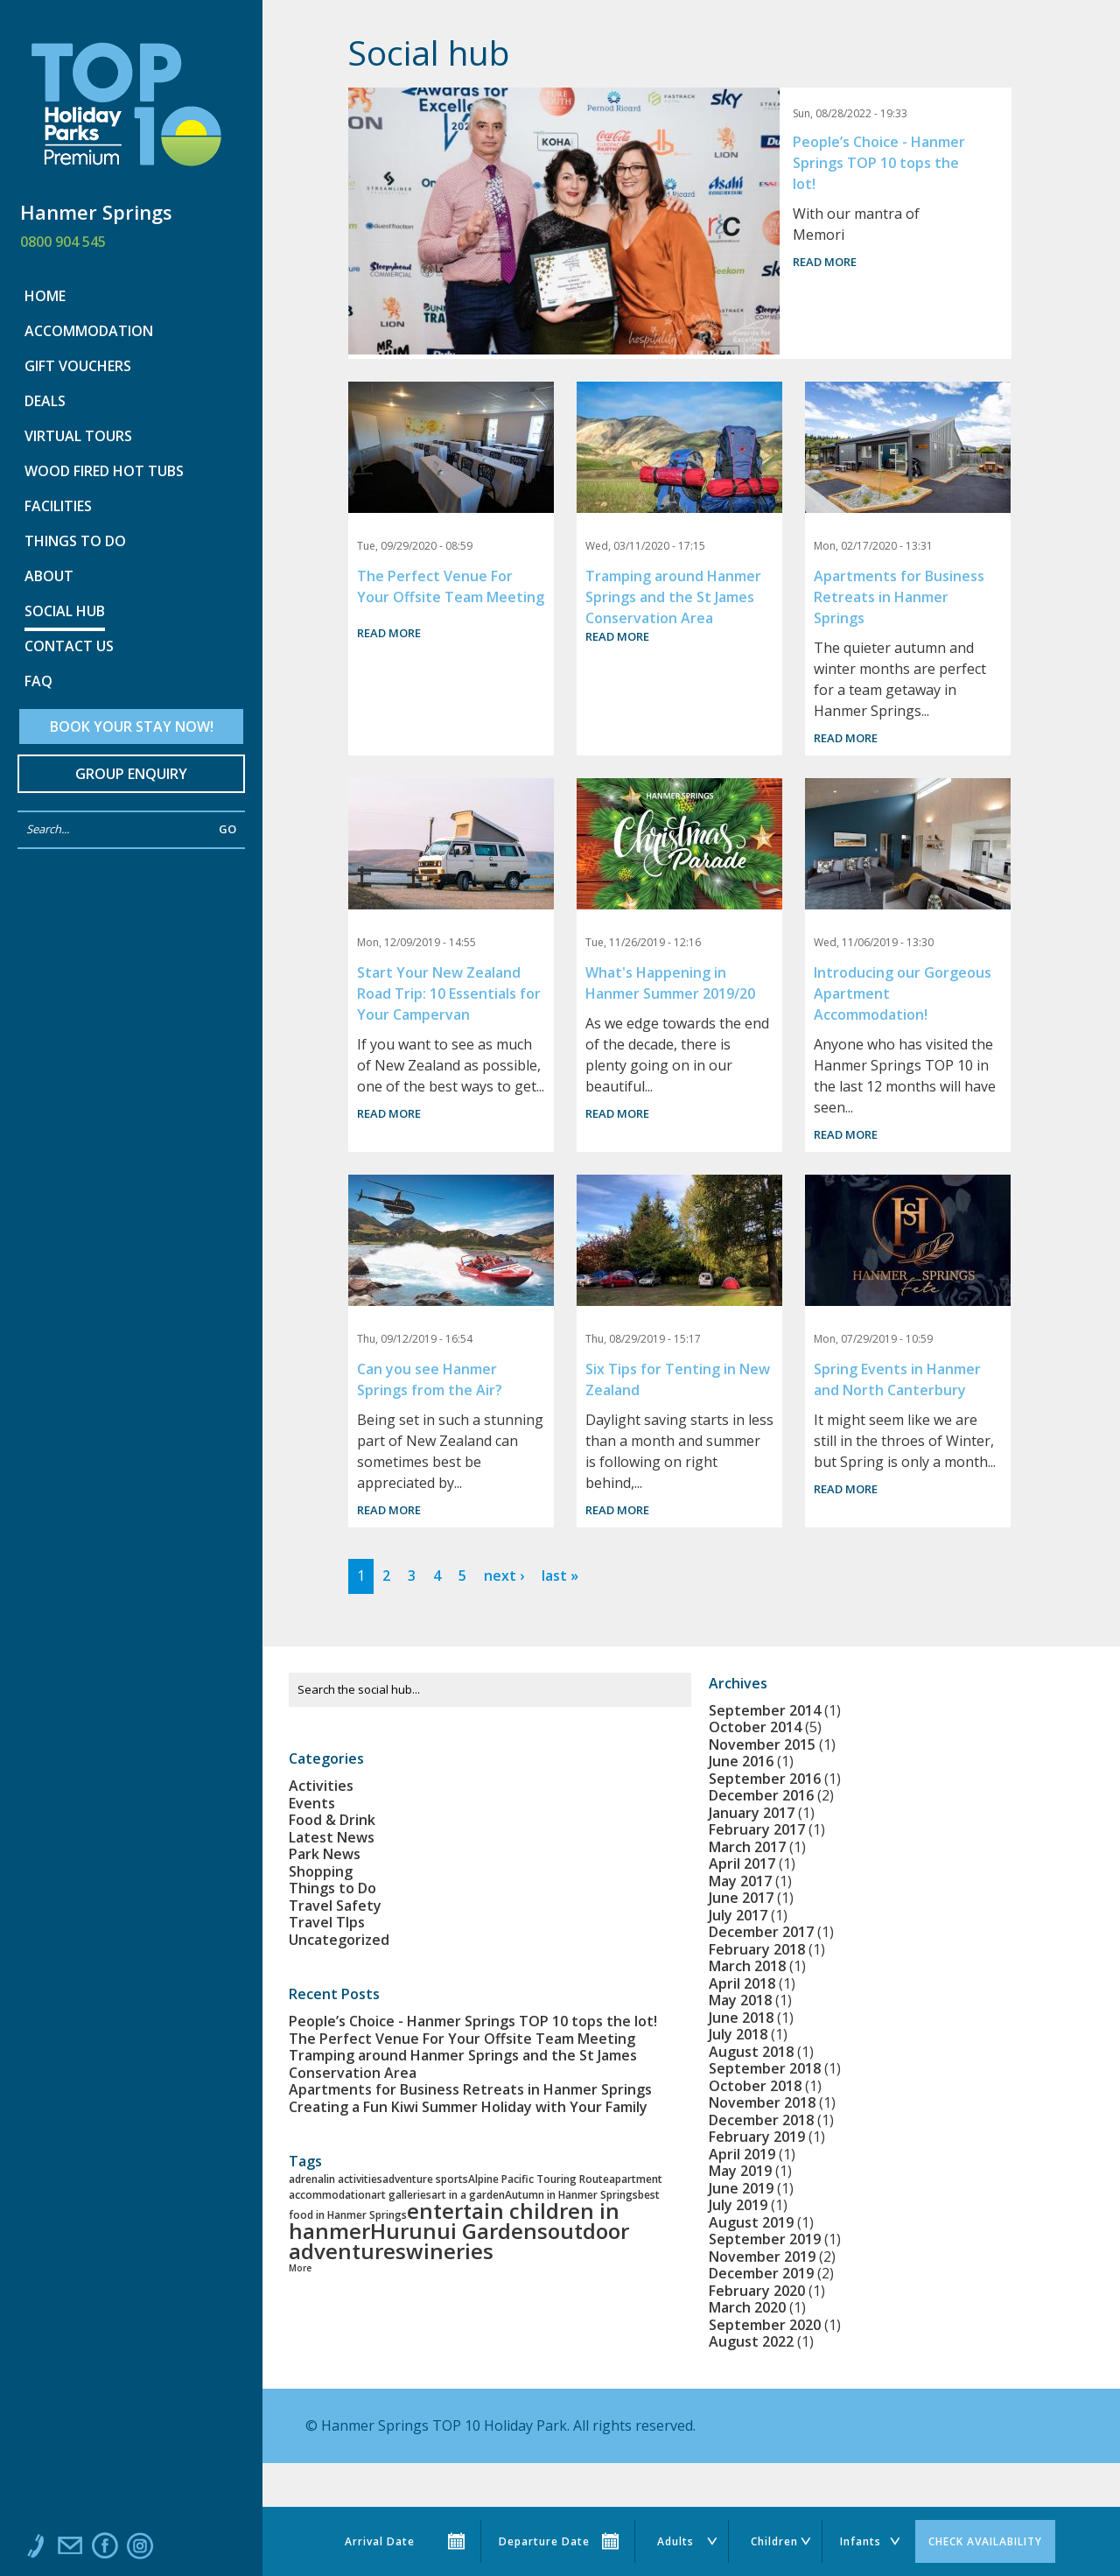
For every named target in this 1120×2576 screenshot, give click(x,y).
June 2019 (741, 2188)
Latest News (331, 1837)
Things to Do (332, 1888)
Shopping (321, 1871)
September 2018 (765, 2068)
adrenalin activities (335, 2179)
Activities (321, 1785)
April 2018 (742, 1983)
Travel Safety (335, 1905)
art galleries (401, 2194)
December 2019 (761, 2273)
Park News (324, 1854)
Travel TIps (327, 1922)
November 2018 (762, 2102)
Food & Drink (332, 1819)
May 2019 (740, 2170)
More (300, 2268)
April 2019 (742, 2154)
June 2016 (741, 1761)
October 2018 (755, 2085)
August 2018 (751, 2051)
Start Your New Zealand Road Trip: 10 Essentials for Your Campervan (449, 993)
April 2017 (742, 1863)
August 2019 (751, 2222)
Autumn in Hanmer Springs (571, 2194)
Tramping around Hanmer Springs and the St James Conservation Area (673, 597)
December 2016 (761, 1795)
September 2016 (765, 1778)
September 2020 (765, 2324)
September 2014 (765, 1710)
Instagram (140, 2549)
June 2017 (741, 1897)
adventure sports (425, 2179)
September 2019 (765, 2239)
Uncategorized (339, 1939)
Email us (70, 2549)
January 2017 (751, 1812)
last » (560, 1575)
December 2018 (761, 2120)
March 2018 (747, 1966)
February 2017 (757, 1829)
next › (504, 1575)
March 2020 (747, 2307)
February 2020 (757, 2290)
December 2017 (761, 1931)
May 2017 (740, 1881)
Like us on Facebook (105, 2549)
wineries (450, 2250)
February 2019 (757, 2136)
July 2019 (738, 2205)
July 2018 (738, 2034)
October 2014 (755, 1727)
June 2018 (741, 2017)
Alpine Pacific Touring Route (538, 2179)
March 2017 (747, 1847)
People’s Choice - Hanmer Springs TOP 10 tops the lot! (879, 162)
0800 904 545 (63, 241)
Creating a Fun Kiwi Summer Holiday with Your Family (468, 2106)
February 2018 (757, 1949)
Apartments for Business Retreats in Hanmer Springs (899, 597)
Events (312, 1803)
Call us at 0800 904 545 (35, 2549)
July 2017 (738, 1915)
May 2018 (740, 2000)
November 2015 (762, 1744)
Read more (825, 262)
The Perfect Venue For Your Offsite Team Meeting (462, 2038)
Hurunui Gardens (459, 2230)
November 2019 (762, 2256)
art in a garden (468, 2194)
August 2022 (751, 2341)
